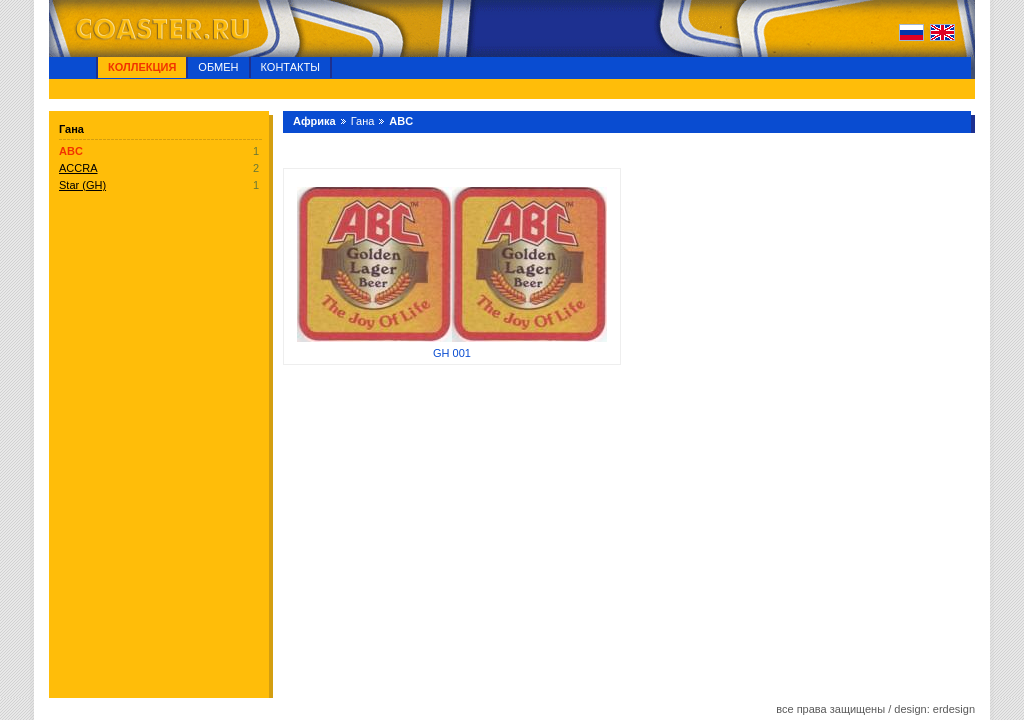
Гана (363, 121)
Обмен (218, 67)
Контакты (290, 67)
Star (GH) (82, 185)
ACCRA (78, 168)
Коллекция (142, 67)
